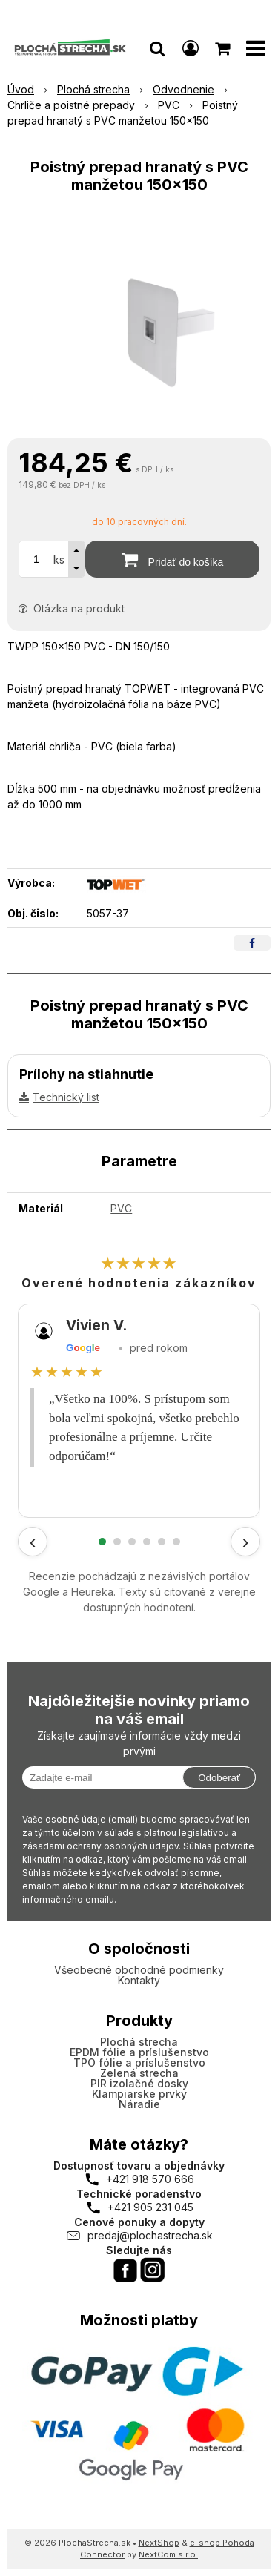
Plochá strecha (139, 2041)
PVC (121, 1208)
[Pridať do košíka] (172, 559)
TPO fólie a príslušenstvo (139, 2062)
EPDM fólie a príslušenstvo (139, 2052)
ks (58, 559)
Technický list (66, 1097)
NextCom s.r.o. (168, 2554)
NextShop (159, 2542)
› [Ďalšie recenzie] (245, 1541)
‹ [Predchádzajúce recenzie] (33, 1541)
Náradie (139, 2104)
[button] (157, 48)
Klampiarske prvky (139, 2093)
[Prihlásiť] (190, 48)
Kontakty (139, 1980)
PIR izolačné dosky (139, 2083)
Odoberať (219, 1777)
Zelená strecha (139, 2073)
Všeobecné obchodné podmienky (139, 1970)
